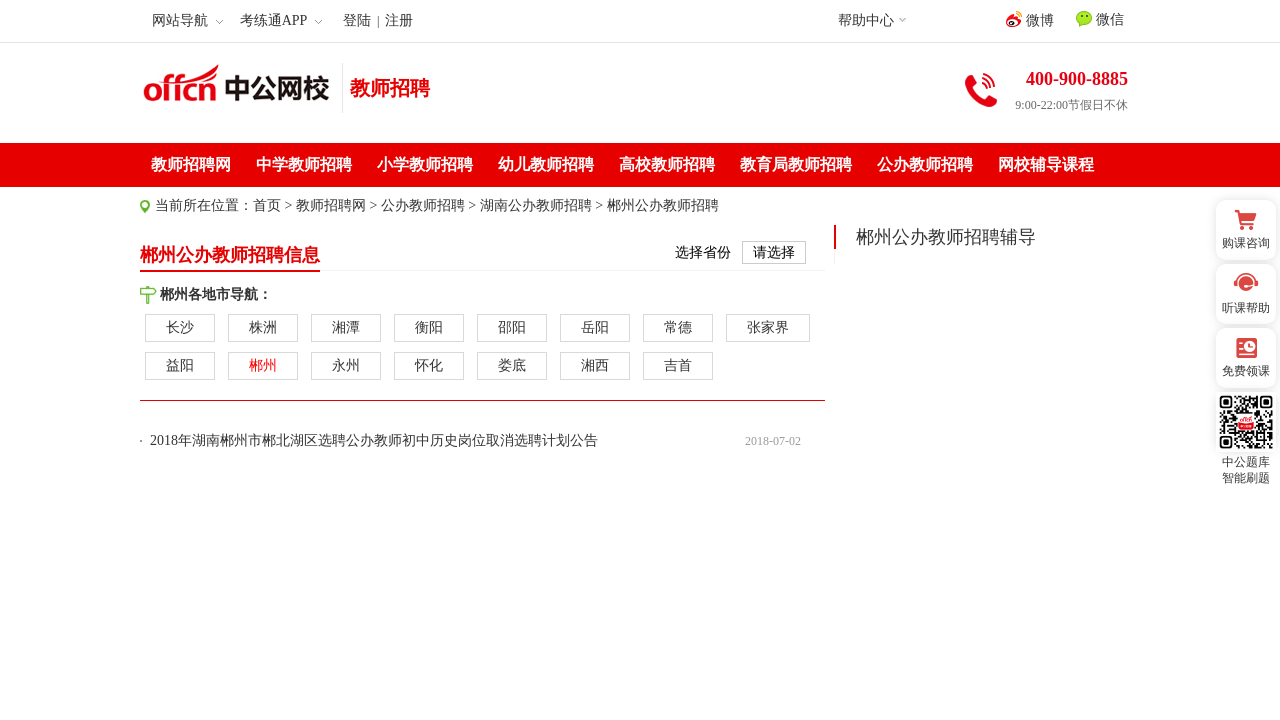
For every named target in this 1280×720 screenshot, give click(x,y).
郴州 (263, 365)
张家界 (768, 327)
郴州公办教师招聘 (663, 205)
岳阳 (595, 327)
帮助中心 (866, 20)
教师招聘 (390, 88)
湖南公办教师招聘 (536, 205)
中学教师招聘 (304, 164)
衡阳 (429, 327)
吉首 (678, 365)
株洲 (263, 327)
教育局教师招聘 (796, 164)
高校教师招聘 (667, 164)
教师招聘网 (191, 164)
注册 (399, 20)
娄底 (512, 365)
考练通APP (281, 20)
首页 (267, 205)
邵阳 (512, 327)
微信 (1100, 19)
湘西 (595, 365)
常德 (678, 327)
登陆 (357, 20)
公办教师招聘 (925, 164)
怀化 (429, 365)
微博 (1030, 19)
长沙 (180, 327)
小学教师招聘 (425, 164)
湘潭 (346, 327)
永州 (346, 365)
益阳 (180, 365)
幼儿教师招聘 (546, 164)
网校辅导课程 (1046, 164)
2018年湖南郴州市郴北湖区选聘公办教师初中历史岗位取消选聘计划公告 (374, 440)
